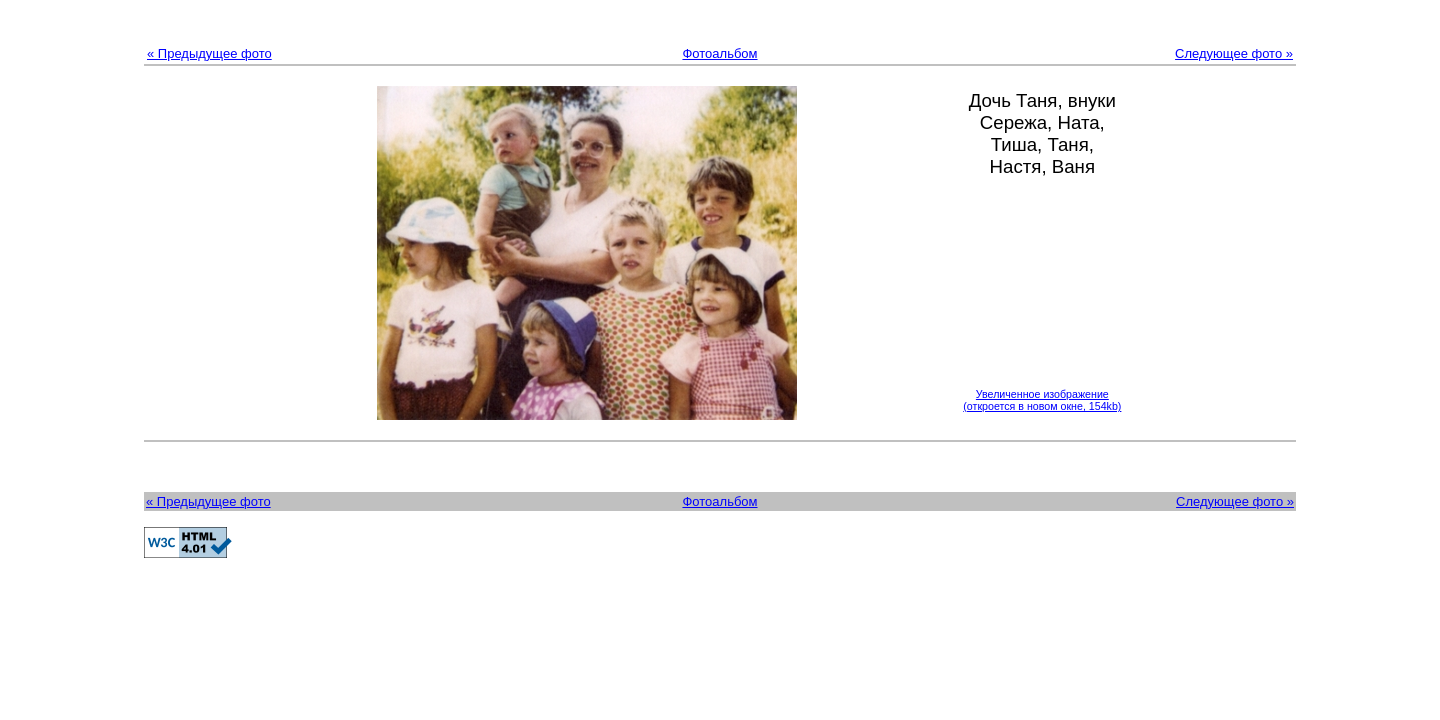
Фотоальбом (719, 53)
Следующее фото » (1234, 53)
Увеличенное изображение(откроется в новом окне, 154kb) (1042, 400)
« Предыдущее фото (209, 53)
